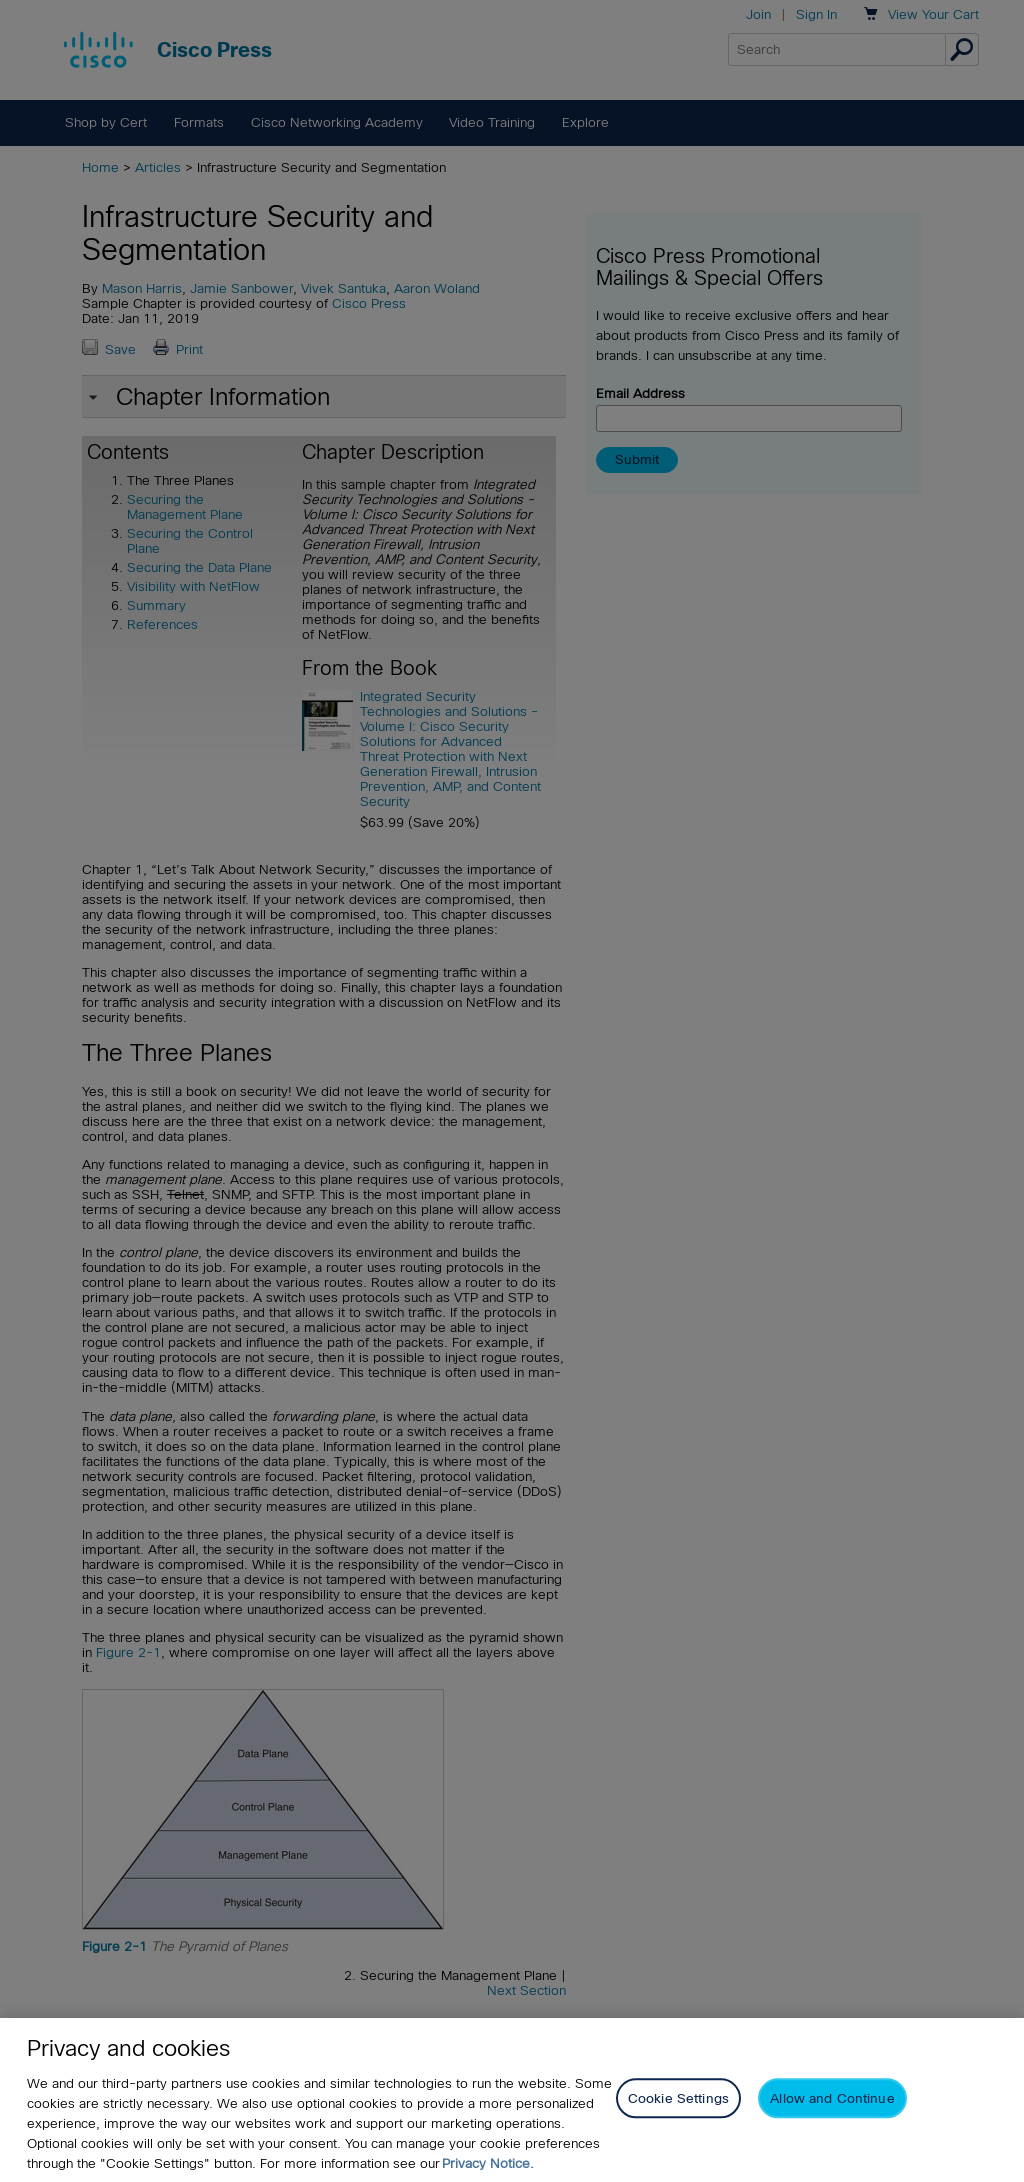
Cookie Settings (678, 2098)
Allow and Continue (832, 2098)
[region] (512, 2100)
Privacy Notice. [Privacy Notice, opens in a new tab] (488, 2163)
